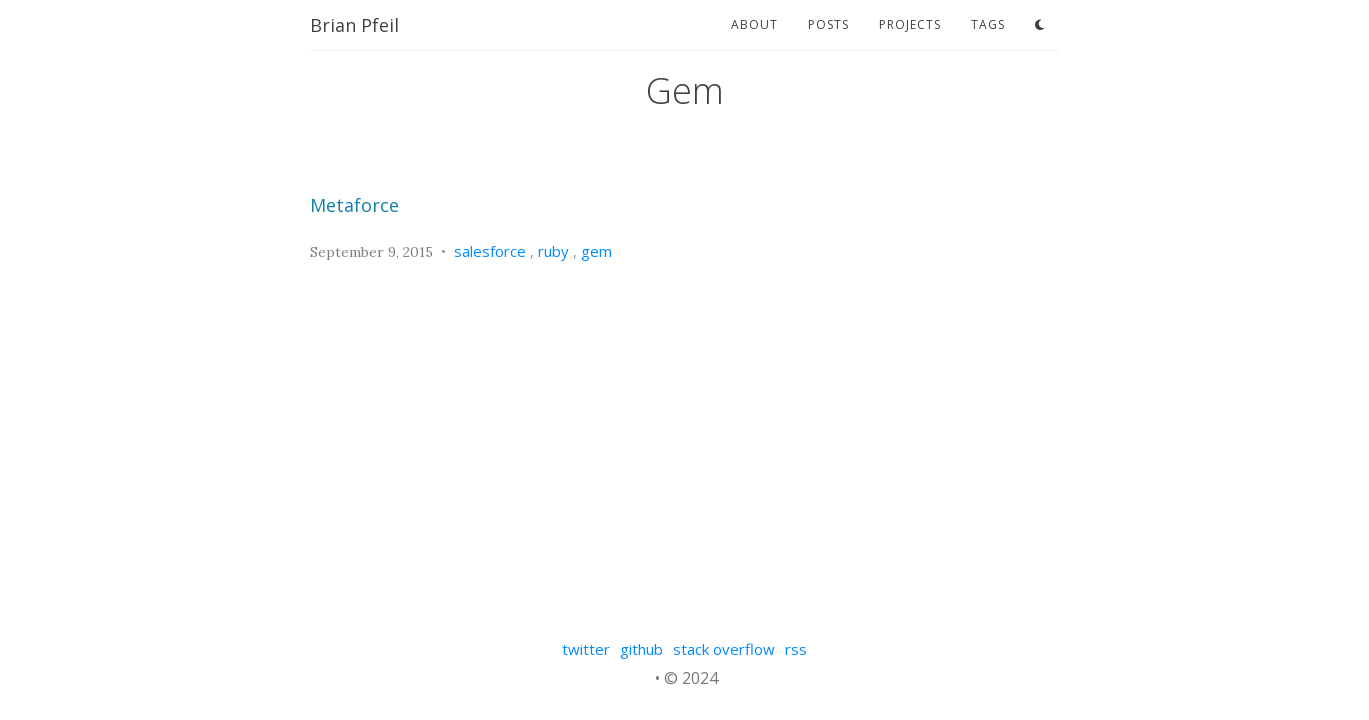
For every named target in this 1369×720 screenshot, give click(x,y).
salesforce (490, 251)
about (754, 24)
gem (596, 251)
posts (828, 24)
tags (988, 24)
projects (910, 24)
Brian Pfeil (354, 25)
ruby (553, 251)
